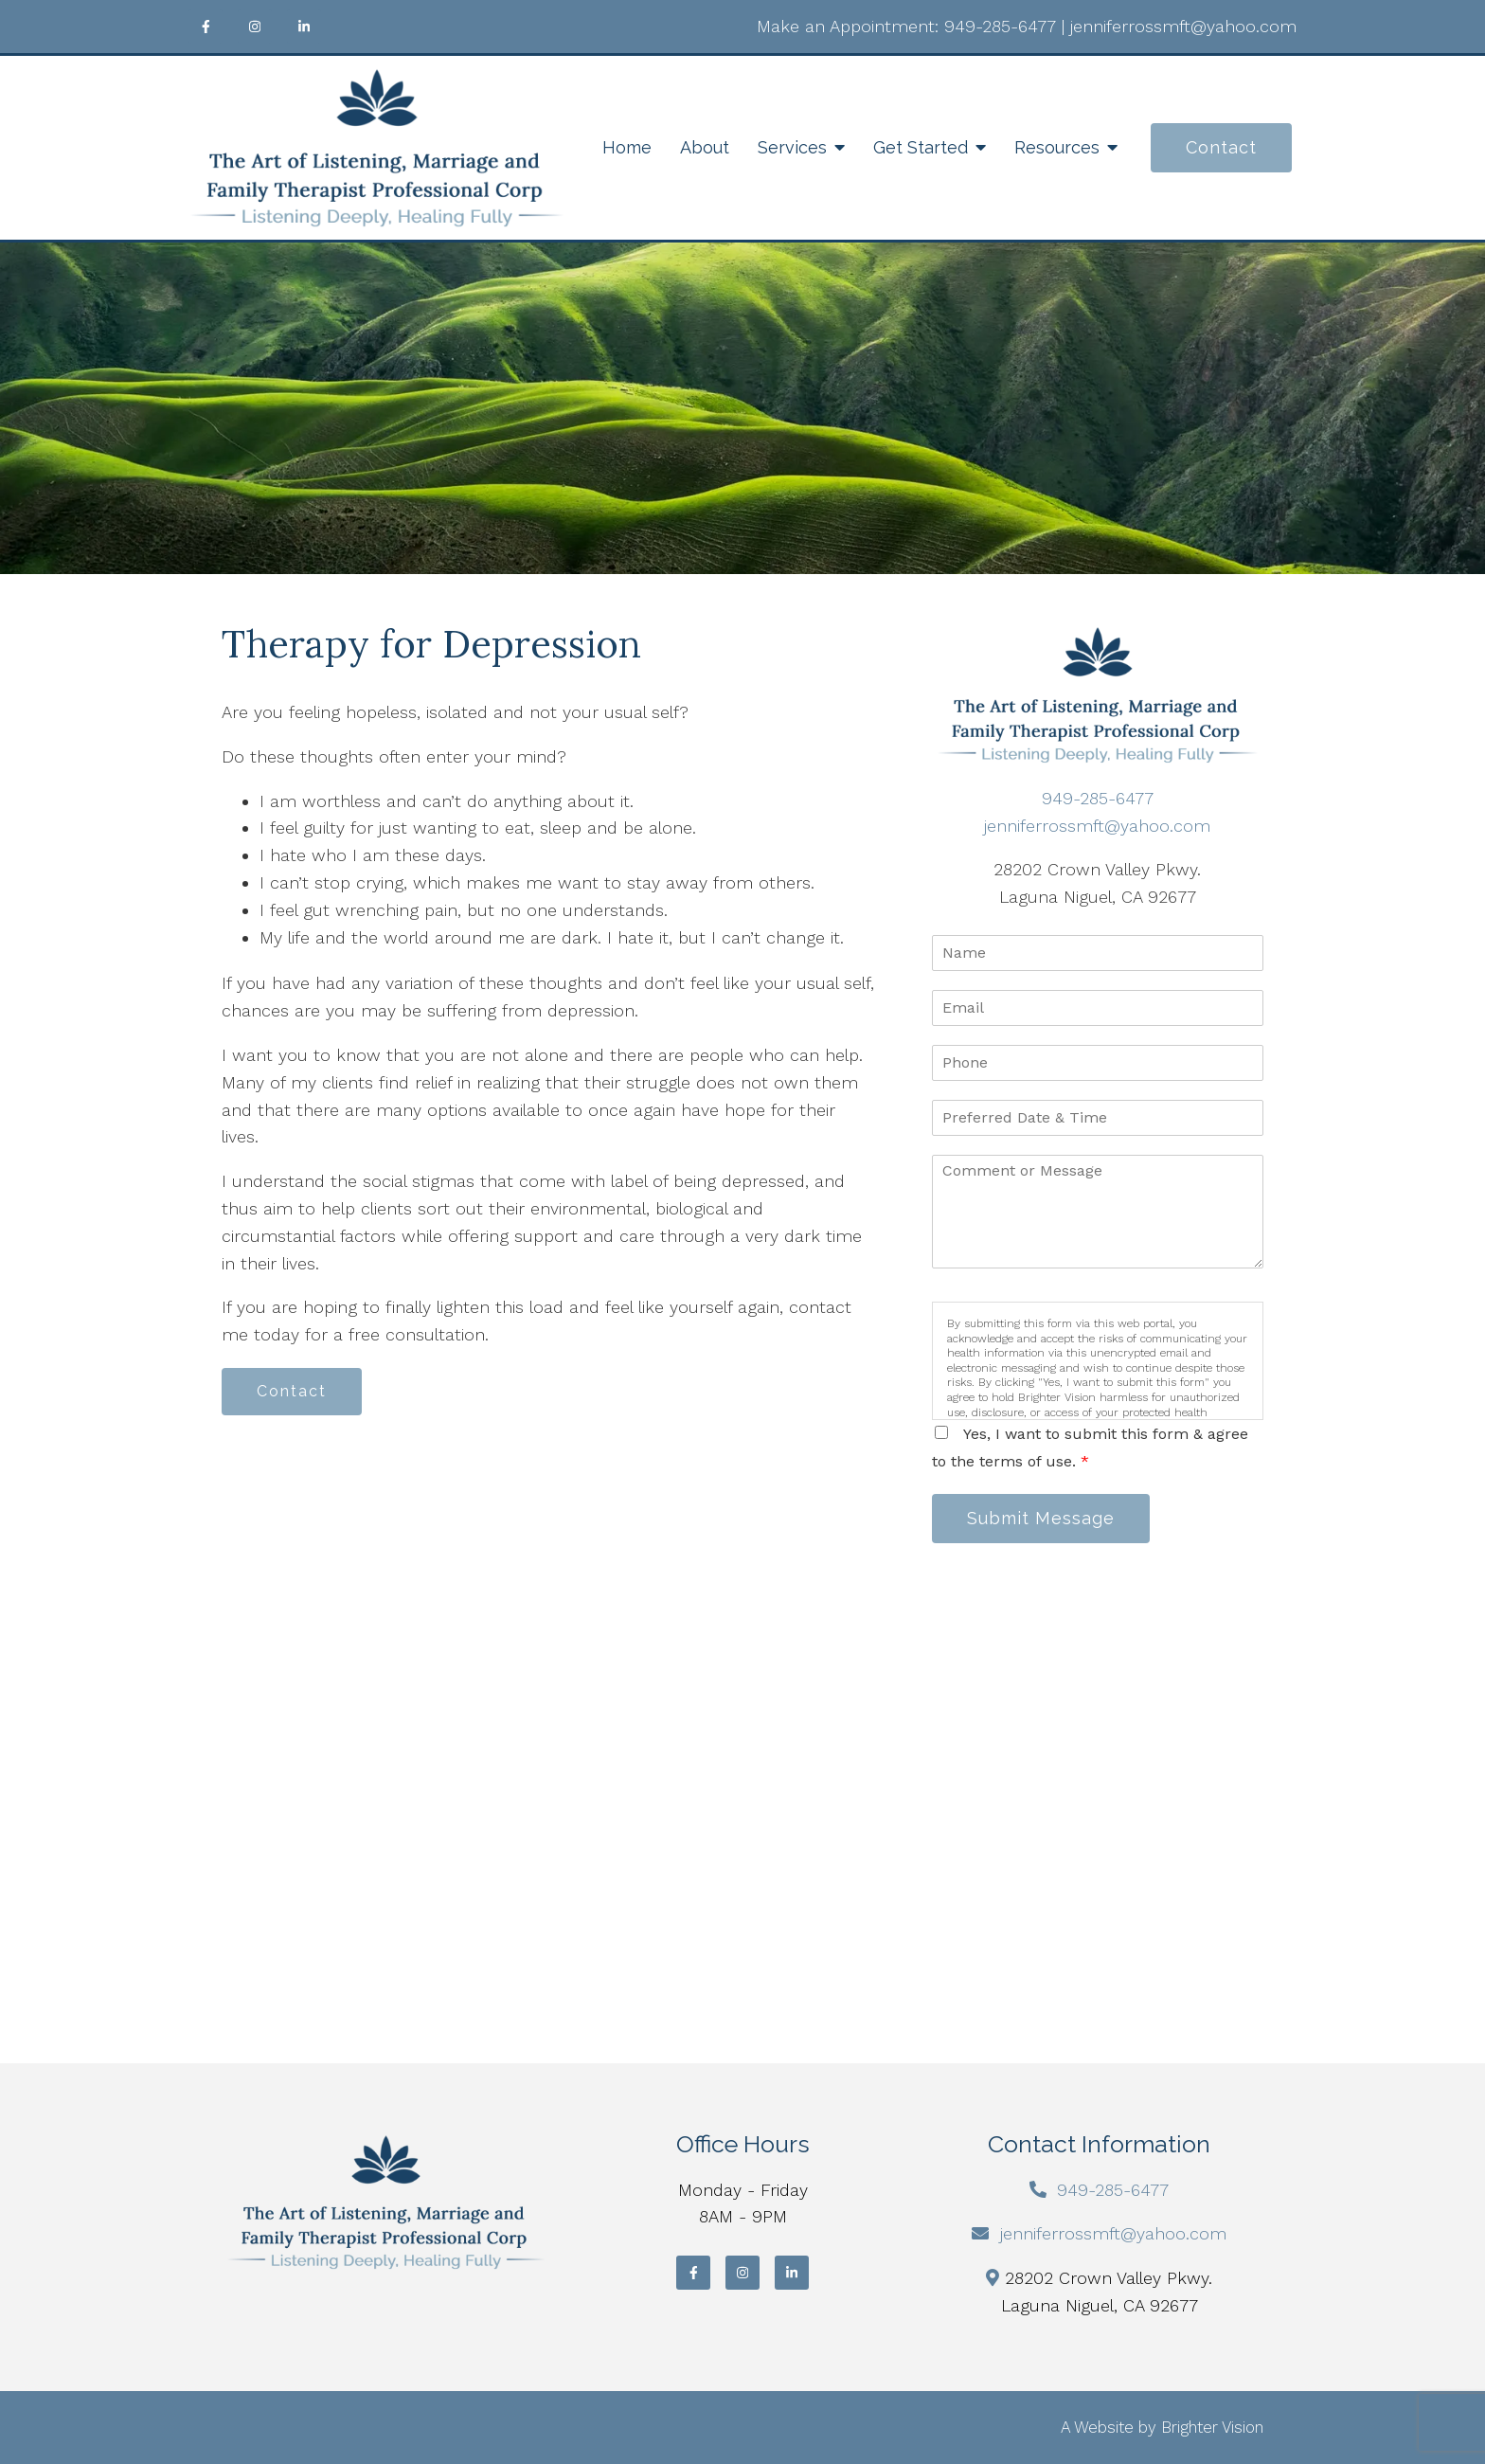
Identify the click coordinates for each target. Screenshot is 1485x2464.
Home (627, 147)
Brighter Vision (1212, 2427)
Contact (1221, 147)
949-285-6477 (1000, 26)
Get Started (920, 147)
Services (792, 147)
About (704, 147)
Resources (1057, 147)
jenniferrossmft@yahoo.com (1183, 26)
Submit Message (1041, 1518)
